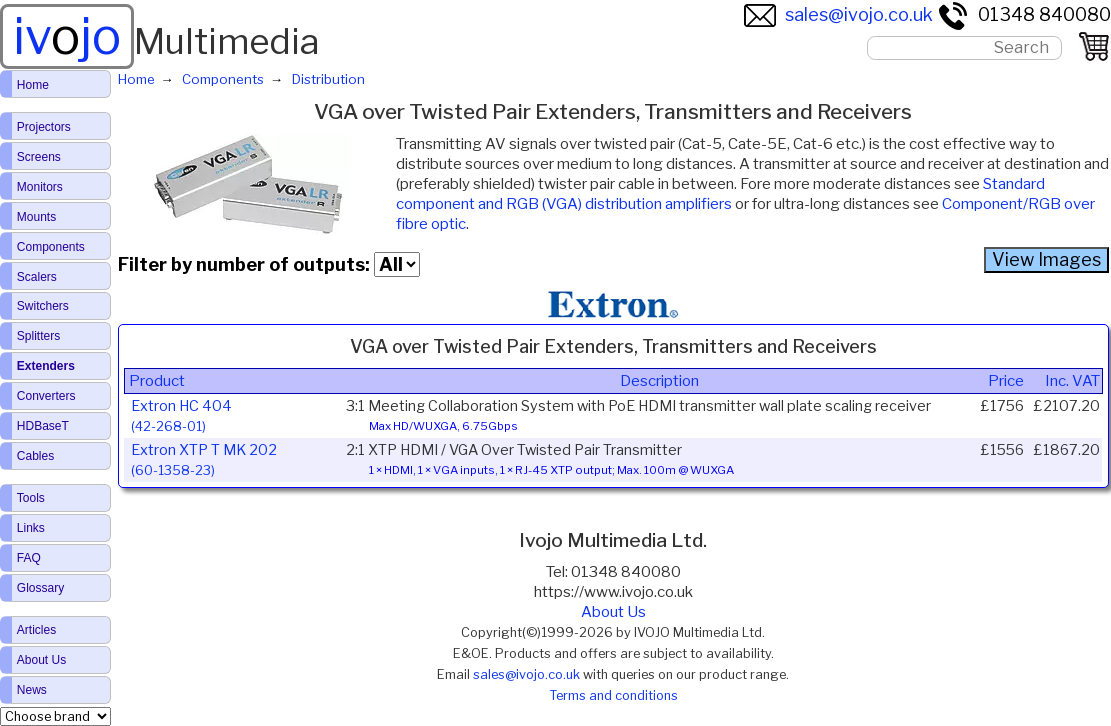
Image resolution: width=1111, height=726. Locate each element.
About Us (613, 612)
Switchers (43, 306)
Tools (31, 498)
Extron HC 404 (181, 415)
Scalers (37, 277)
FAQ (29, 558)
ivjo (67, 36)
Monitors (40, 187)
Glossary (40, 588)
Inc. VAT (1072, 381)
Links (31, 528)
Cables (35, 456)
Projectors (44, 127)
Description (659, 381)
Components (51, 247)
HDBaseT (43, 426)
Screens (39, 157)
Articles (36, 630)
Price (1006, 381)
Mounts (36, 217)
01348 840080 (1024, 14)
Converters (46, 396)
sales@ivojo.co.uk (838, 14)
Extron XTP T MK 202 (204, 459)
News (32, 690)
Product (157, 381)
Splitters (38, 336)
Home (33, 85)
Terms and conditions (613, 695)
